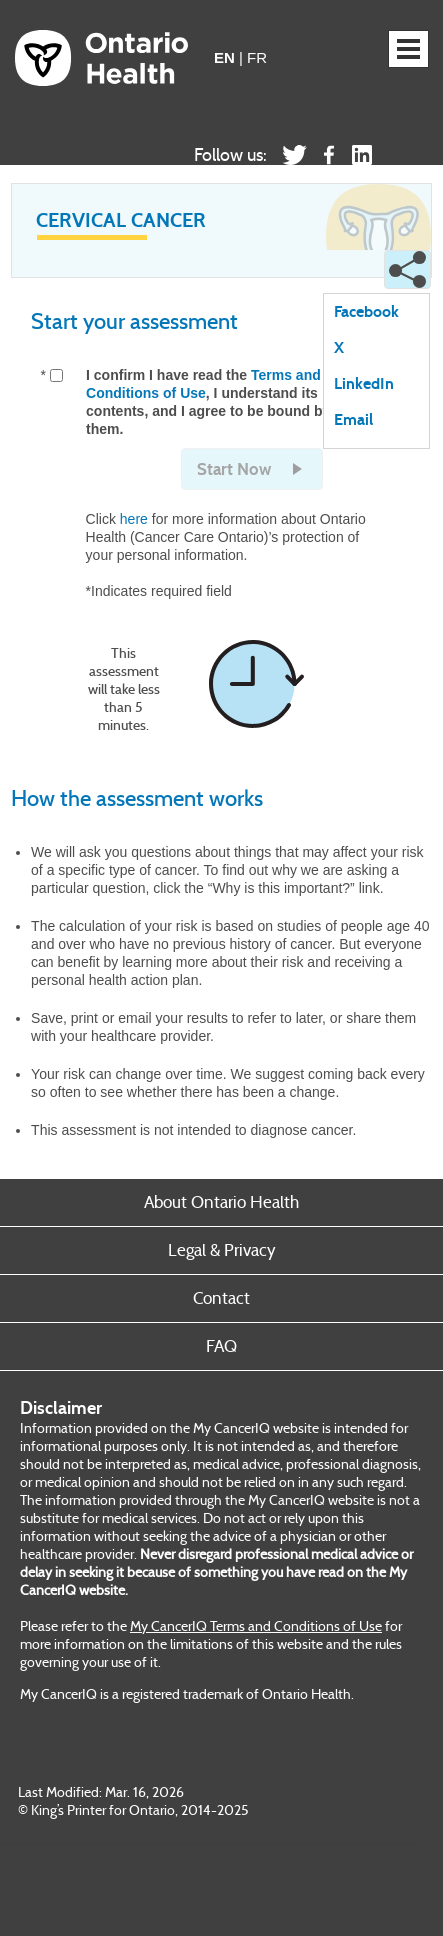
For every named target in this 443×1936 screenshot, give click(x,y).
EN (224, 57)
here (134, 519)
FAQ (221, 1346)
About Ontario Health (221, 1202)
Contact (221, 1298)
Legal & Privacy (222, 1250)
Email (353, 420)
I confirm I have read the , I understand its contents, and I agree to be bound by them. (208, 402)
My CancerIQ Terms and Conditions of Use (256, 1626)
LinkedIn (364, 384)
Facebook (366, 312)
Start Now (234, 469)
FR (257, 57)
